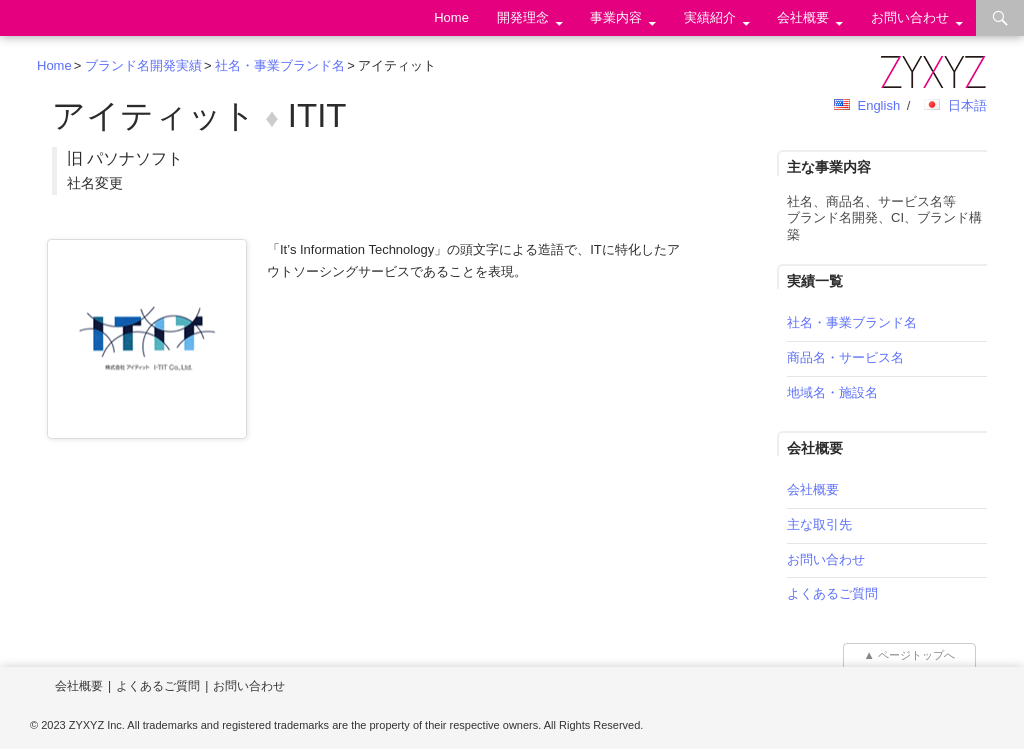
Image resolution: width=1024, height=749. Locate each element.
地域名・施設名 (832, 392)
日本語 (967, 105)
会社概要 (803, 17)
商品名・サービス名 (845, 357)
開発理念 (523, 17)
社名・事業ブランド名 (280, 65)
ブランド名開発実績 (143, 65)
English (878, 105)
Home (451, 17)
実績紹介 (710, 17)
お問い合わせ (910, 17)
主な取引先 (819, 524)
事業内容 (616, 17)
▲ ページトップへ (910, 655)
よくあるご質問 (832, 593)
